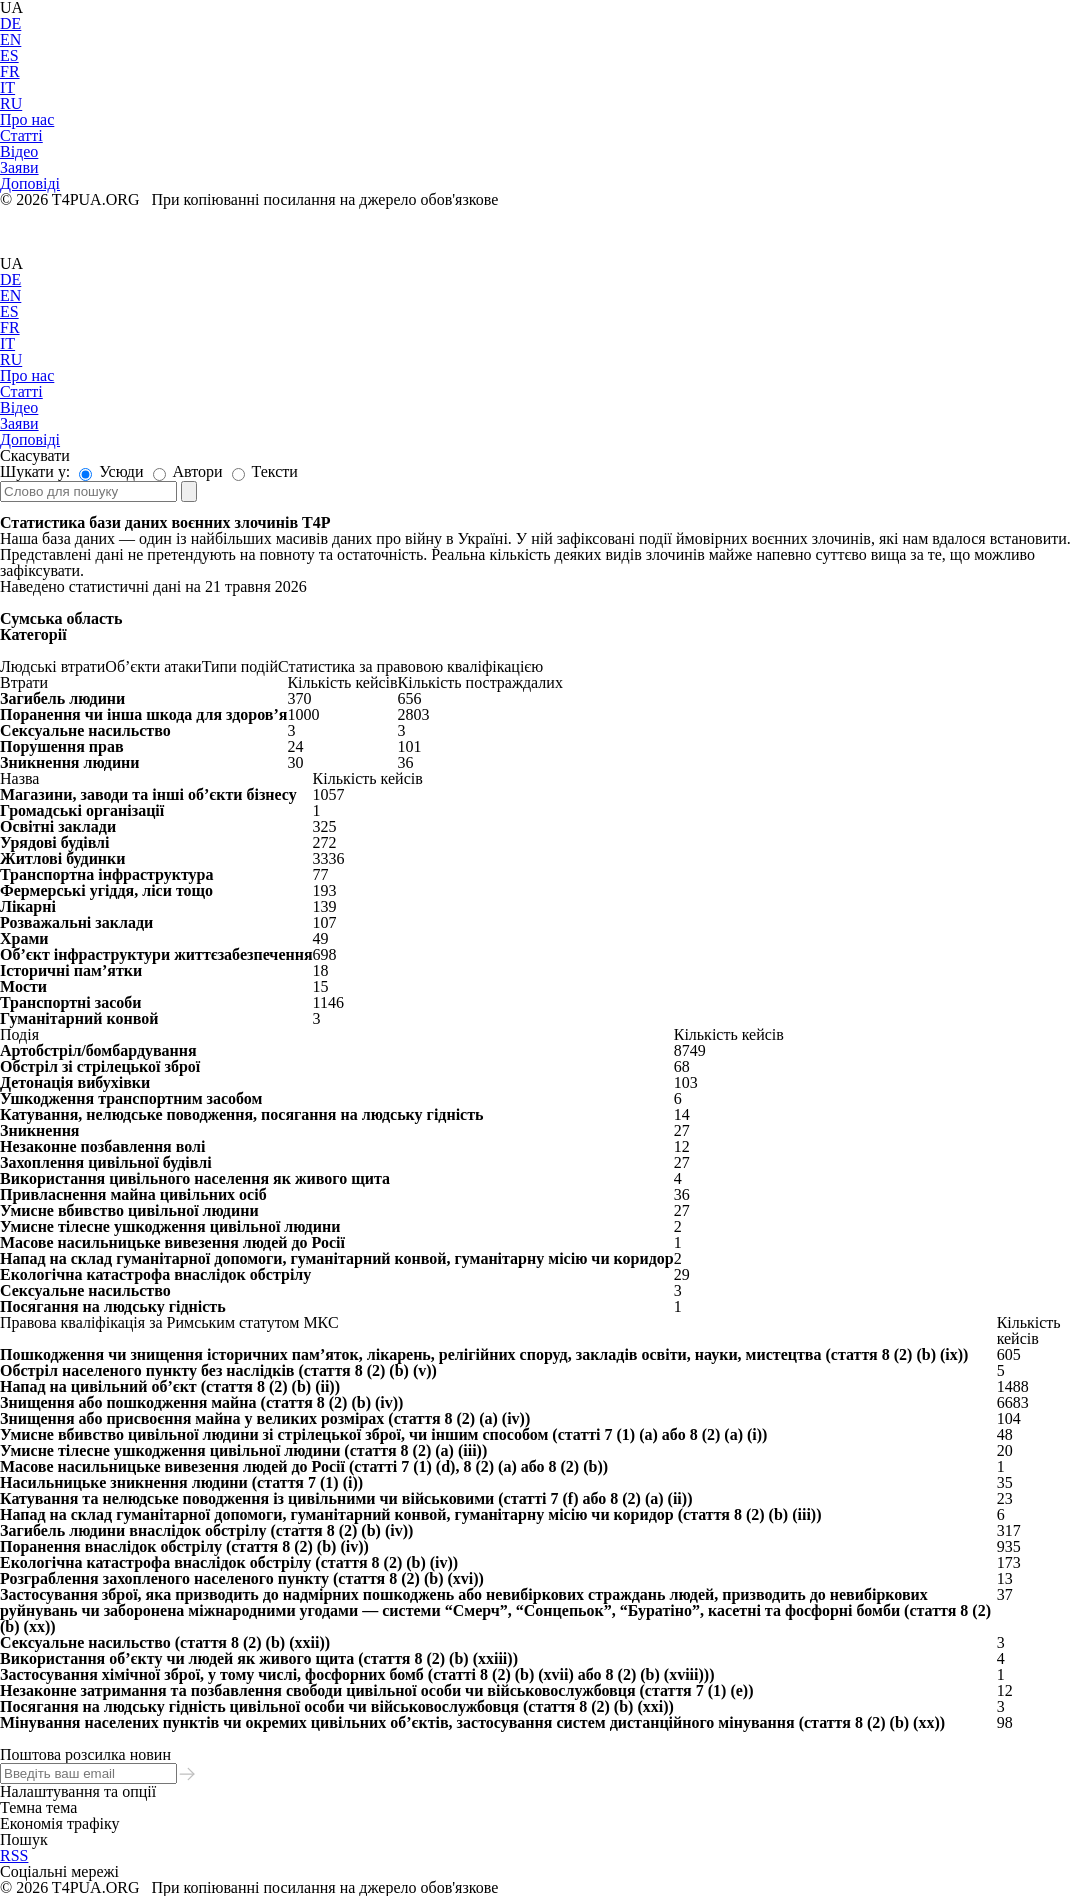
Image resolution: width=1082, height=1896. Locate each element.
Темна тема (38, 1807)
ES (9, 55)
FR (10, 71)
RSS (14, 1855)
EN (10, 39)
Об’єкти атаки (153, 666)
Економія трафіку (60, 1823)
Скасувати (35, 455)
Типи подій (240, 666)
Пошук (24, 1839)
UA (11, 263)
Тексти (265, 471)
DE (10, 23)
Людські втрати (52, 666)
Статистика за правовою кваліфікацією (410, 666)
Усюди (111, 471)
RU (11, 103)
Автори (188, 471)
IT (7, 87)
